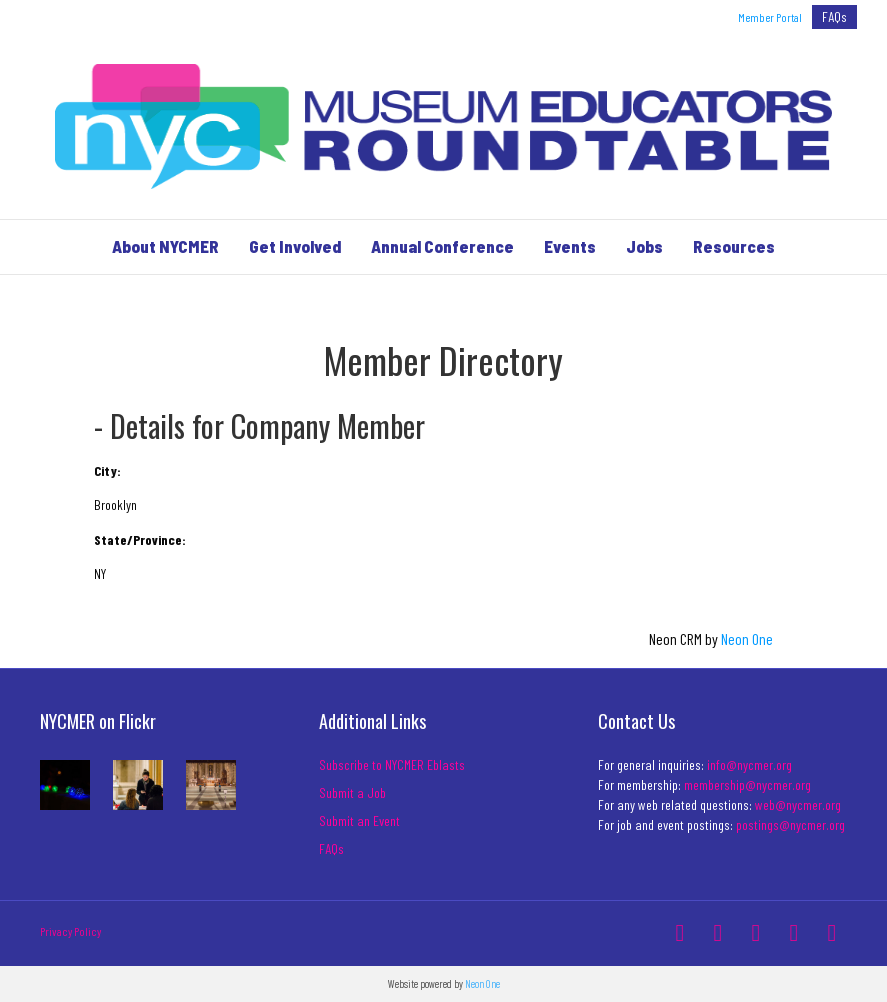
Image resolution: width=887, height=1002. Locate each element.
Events (570, 246)
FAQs (834, 16)
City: (107, 470)
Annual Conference (442, 246)
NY (100, 573)
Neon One (747, 638)
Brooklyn (115, 504)
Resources (734, 246)
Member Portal (770, 17)
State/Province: (140, 539)
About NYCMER (165, 246)
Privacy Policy (70, 931)
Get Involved (295, 246)
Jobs (644, 246)
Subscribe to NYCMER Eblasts (392, 764)
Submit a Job (352, 792)
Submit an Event (359, 820)
